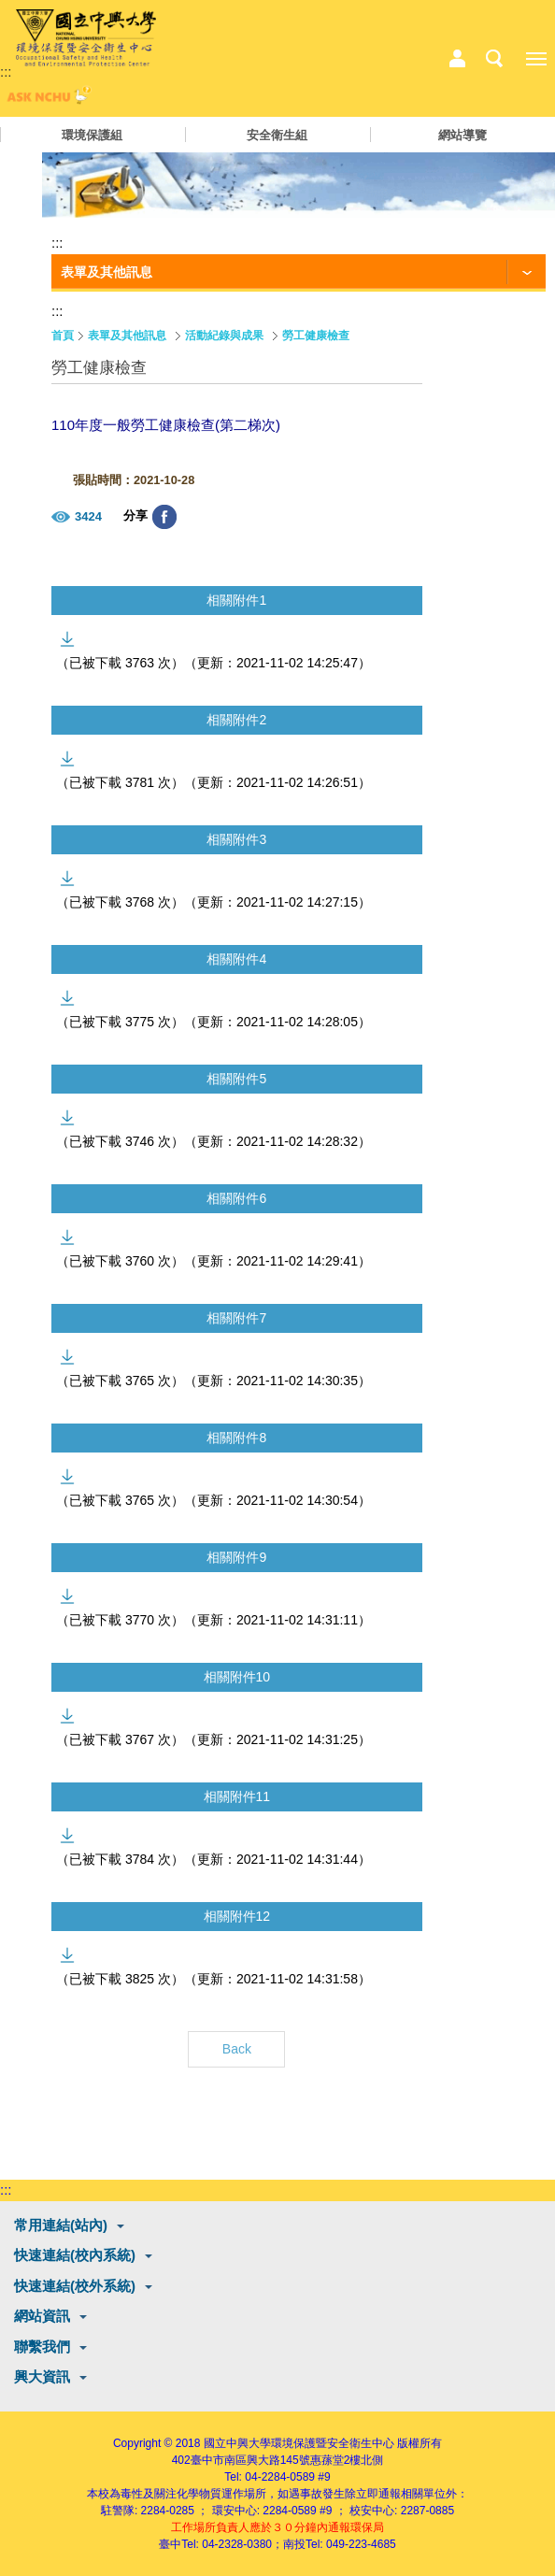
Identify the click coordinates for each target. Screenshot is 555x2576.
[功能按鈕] (298, 273)
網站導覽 (462, 135)
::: (6, 71)
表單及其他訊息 (127, 335)
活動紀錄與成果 (224, 335)
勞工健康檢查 (315, 335)
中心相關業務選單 (457, 59)
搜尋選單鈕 (494, 59)
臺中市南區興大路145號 (250, 2460)
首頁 (62, 335)
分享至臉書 (164, 517)
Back (236, 2048)
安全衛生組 (277, 135)
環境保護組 (92, 135)
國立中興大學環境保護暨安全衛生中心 (299, 2443)
